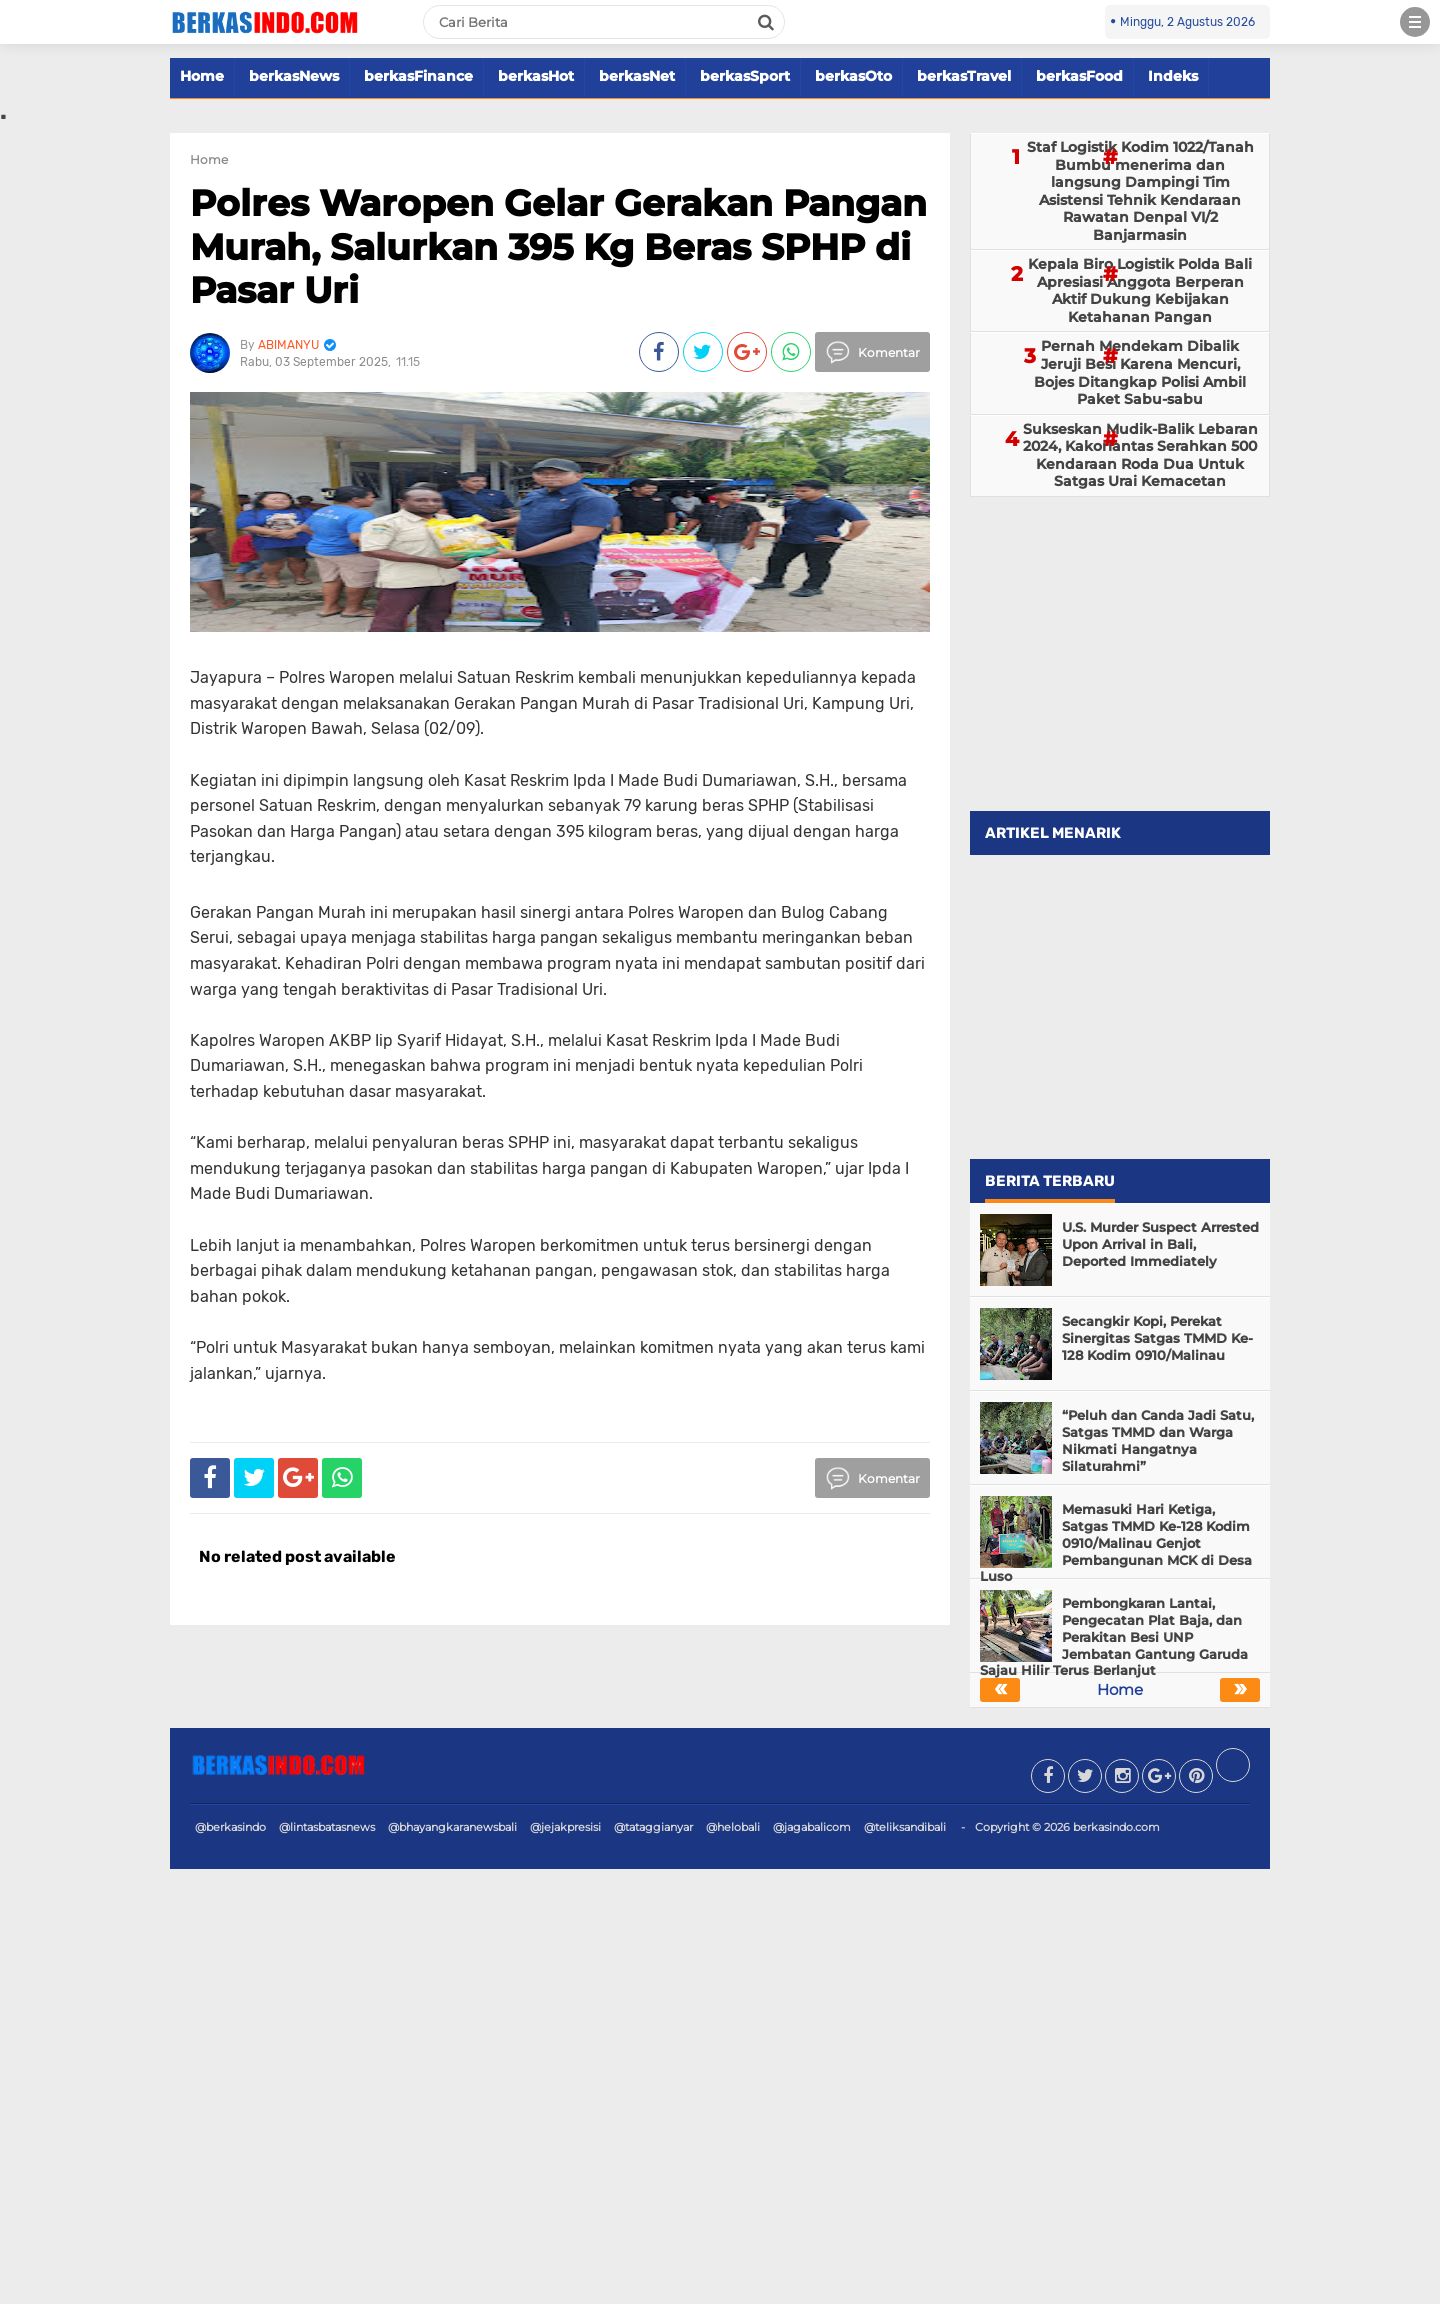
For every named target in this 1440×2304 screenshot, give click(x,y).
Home (202, 76)
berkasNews (294, 76)
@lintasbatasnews (327, 1827)
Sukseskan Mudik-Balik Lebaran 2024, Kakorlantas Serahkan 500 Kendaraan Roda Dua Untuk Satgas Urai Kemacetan (1140, 455)
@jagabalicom (812, 1827)
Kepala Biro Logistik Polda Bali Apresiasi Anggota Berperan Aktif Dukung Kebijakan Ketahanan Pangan (1140, 290)
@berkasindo (230, 1827)
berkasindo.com (1116, 1827)
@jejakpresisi (565, 1827)
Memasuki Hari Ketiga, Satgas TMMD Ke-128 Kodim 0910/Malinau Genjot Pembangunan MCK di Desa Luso (1116, 1543)
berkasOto (853, 76)
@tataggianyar (653, 1827)
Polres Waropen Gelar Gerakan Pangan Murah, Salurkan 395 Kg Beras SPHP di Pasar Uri (558, 246)
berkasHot (536, 76)
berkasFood (1079, 76)
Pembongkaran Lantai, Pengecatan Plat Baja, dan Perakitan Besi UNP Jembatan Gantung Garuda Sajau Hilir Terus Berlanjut (1114, 1637)
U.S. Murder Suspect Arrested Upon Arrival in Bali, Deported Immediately (1160, 1244)
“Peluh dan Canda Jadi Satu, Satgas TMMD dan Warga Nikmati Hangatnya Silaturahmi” (1158, 1440)
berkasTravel (964, 76)
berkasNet (637, 76)
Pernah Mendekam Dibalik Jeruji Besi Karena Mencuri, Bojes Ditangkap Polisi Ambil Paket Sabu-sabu (1140, 372)
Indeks (1173, 76)
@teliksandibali (905, 1827)
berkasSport (745, 76)
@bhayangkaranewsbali (452, 1827)
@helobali (733, 1827)
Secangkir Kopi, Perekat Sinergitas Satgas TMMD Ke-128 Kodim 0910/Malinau (1157, 1338)
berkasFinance (418, 76)
